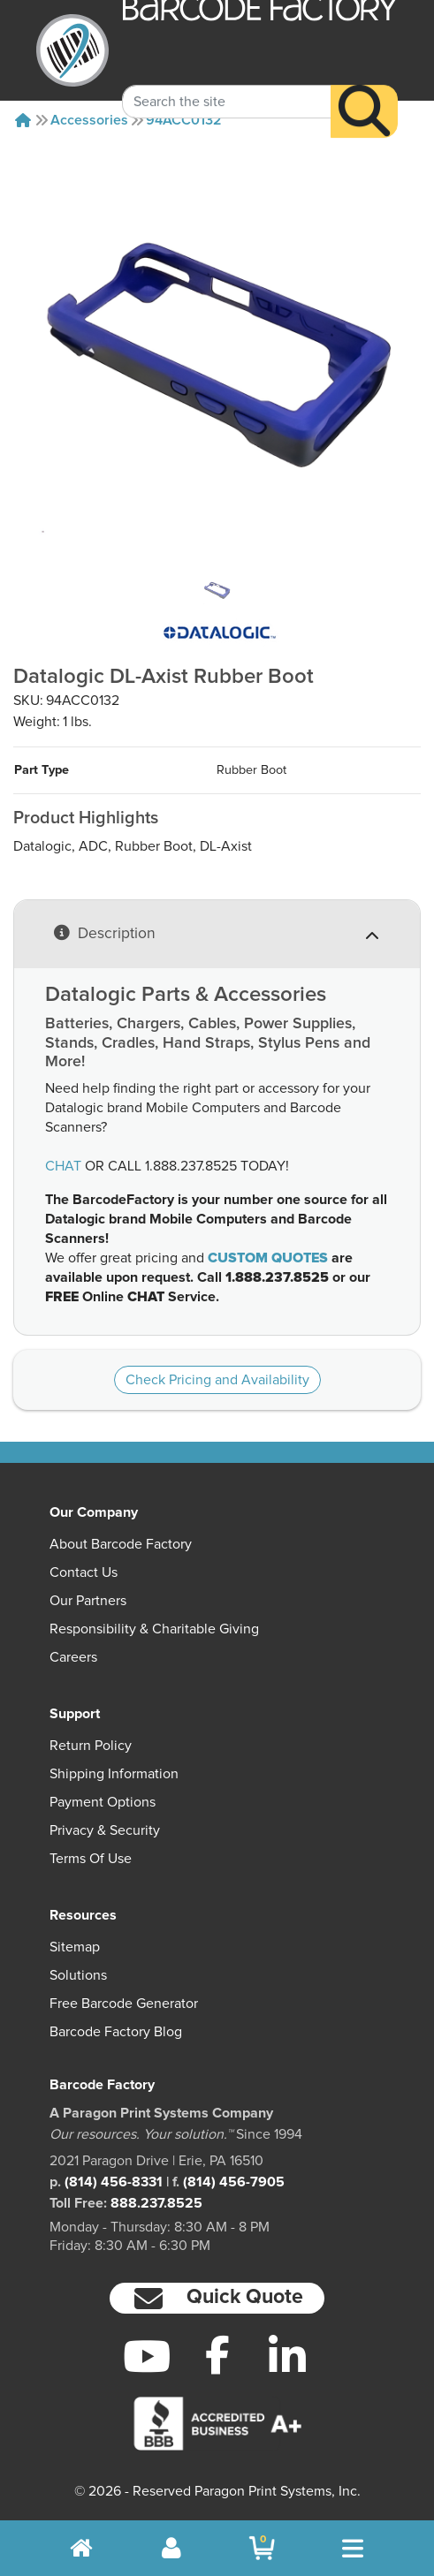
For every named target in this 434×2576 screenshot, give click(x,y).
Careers (73, 1657)
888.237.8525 (156, 2203)
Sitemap (74, 1947)
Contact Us (83, 1572)
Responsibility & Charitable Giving (154, 1629)
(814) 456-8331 (114, 2182)
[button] (217, 2298)
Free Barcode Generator (123, 2003)
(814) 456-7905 (234, 2182)
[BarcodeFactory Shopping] (262, 2548)
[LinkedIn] (287, 2356)
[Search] (364, 91)
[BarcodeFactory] (72, 50)
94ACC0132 (184, 120)
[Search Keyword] (226, 82)
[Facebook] (217, 2354)
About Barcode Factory (120, 1544)
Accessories (89, 120)
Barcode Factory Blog (115, 2032)
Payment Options (102, 1802)
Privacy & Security (104, 1830)
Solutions (78, 1975)
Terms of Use (90, 1859)
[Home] (23, 120)
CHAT (63, 1166)
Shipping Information (114, 1774)
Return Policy (90, 1746)
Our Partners (87, 1601)
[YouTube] (147, 2356)
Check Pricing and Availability (217, 1380)
